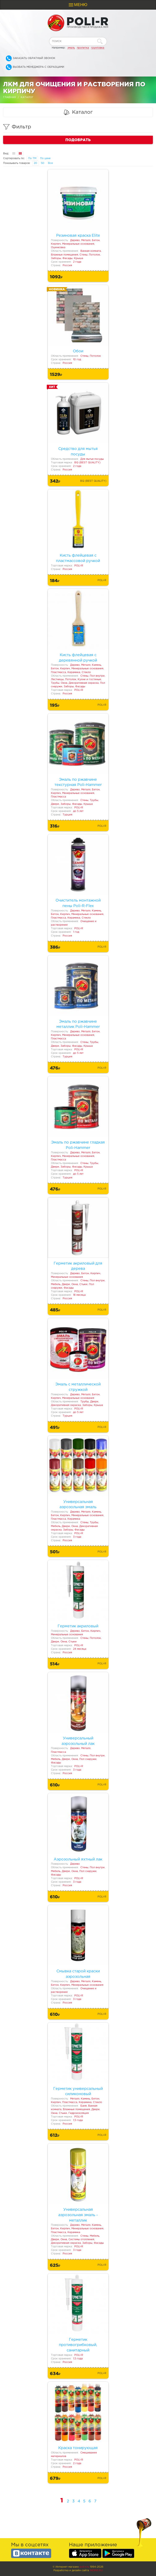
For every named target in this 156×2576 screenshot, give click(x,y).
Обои (78, 351)
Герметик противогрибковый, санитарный (78, 2345)
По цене (45, 158)
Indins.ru (96, 2570)
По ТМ (32, 158)
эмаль (71, 48)
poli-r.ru (84, 2567)
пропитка (83, 48)
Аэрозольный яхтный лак (78, 1859)
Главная (9, 97)
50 (42, 163)
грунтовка (97, 48)
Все (50, 163)
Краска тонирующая (78, 2448)
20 (35, 163)
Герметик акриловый (78, 1626)
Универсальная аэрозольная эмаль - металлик (78, 2215)
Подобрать (78, 140)
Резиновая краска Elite (78, 235)
